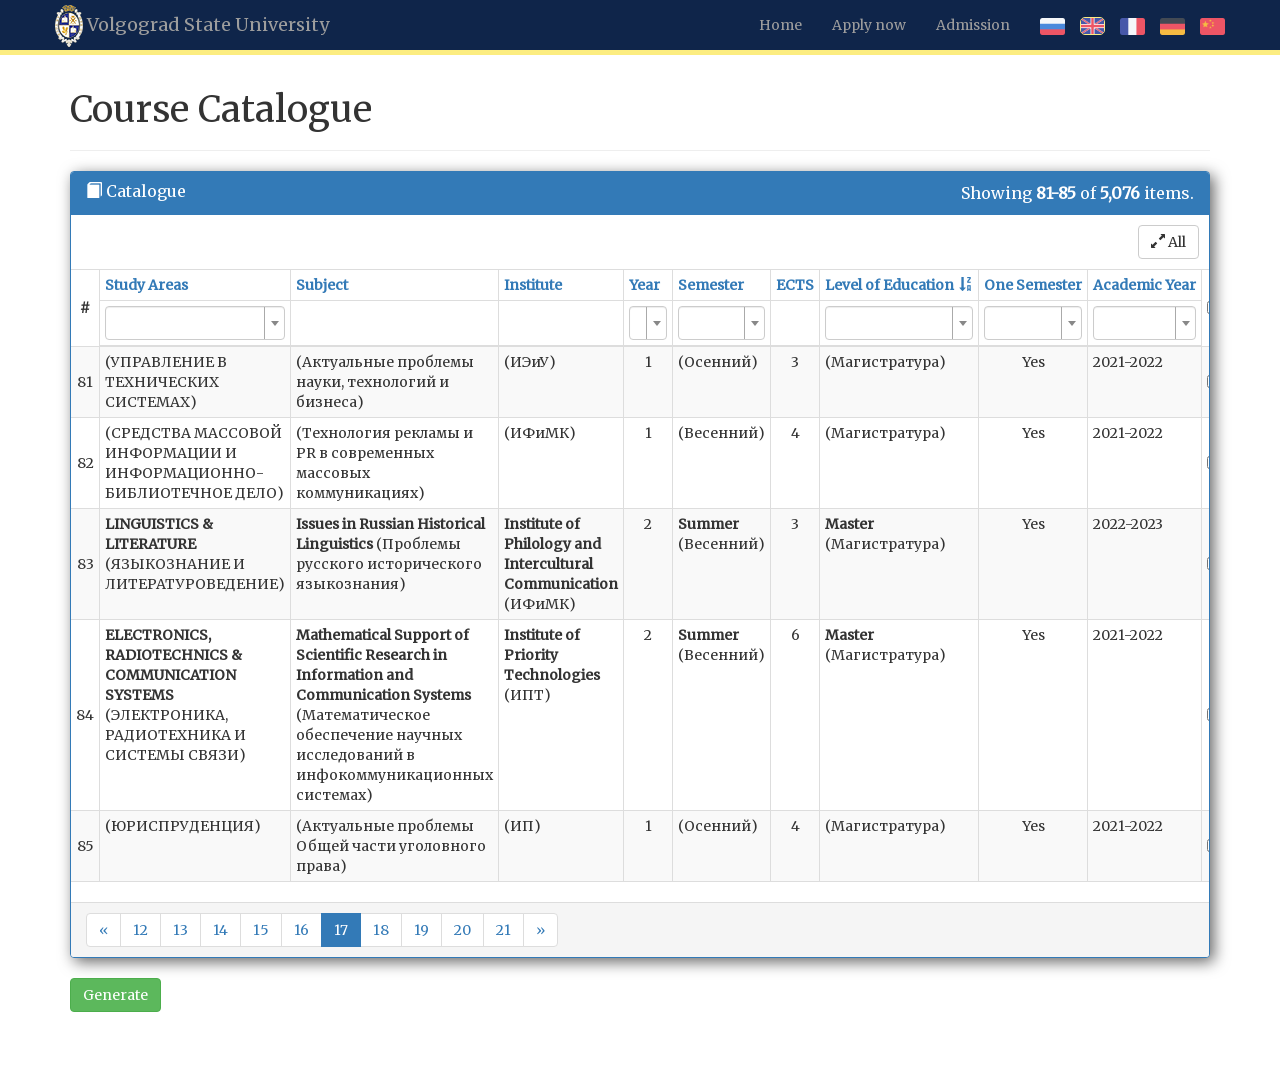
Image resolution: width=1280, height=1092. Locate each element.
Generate (115, 995)
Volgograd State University (192, 26)
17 (341, 930)
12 (140, 930)
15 (261, 930)
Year (644, 285)
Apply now (869, 25)
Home (780, 25)
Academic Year (1144, 285)
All (1168, 242)
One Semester (1033, 285)
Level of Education (889, 285)
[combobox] (195, 323)
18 (381, 930)
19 (421, 930)
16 (301, 930)
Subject (322, 285)
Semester (711, 285)
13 (180, 930)
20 (462, 930)
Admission (973, 25)
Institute (533, 285)
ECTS (795, 285)
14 (220, 930)
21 (503, 930)
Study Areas (146, 285)
